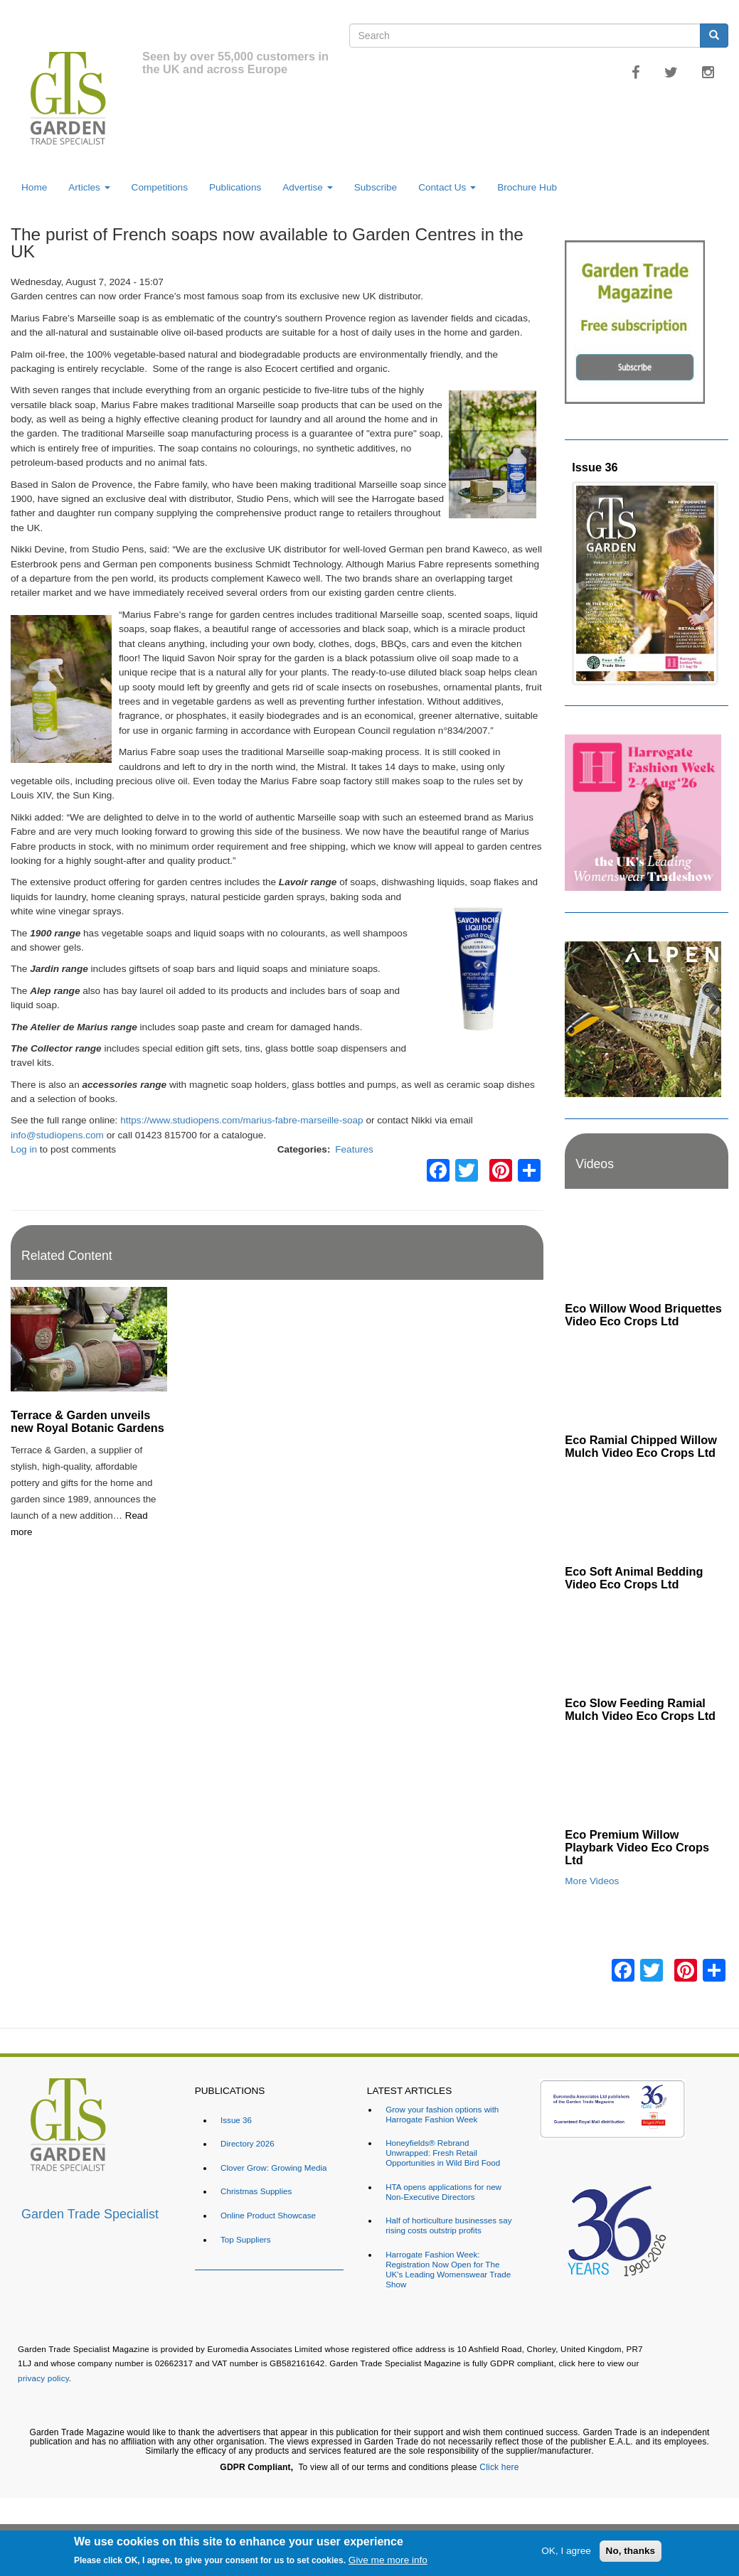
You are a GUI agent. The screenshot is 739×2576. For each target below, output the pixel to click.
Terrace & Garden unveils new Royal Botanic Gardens (87, 1421)
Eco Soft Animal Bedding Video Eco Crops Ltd (634, 1578)
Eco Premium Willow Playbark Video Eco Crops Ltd (637, 1847)
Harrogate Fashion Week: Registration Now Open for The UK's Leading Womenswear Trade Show (448, 2269)
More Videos (592, 1881)
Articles (89, 187)
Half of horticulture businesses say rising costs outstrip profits (448, 2225)
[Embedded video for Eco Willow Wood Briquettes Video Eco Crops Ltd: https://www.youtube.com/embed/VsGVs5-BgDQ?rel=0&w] (646, 1249)
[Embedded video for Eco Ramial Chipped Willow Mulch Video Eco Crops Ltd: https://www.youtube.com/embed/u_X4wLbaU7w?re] (646, 1381)
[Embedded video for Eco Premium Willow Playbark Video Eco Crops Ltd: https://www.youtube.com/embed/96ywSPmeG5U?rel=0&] (646, 1776)
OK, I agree (566, 2550)
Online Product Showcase (268, 2215)
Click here (499, 2467)
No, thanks (631, 2550)
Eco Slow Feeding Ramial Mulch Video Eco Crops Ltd (640, 1709)
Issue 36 (594, 467)
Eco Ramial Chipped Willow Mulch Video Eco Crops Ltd (641, 1446)
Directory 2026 (247, 2143)
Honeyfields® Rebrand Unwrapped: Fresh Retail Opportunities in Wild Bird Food (443, 2152)
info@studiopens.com (57, 1135)
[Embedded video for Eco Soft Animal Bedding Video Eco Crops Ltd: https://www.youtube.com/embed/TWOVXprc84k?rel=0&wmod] (646, 1513)
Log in (24, 1149)
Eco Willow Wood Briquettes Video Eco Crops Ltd (643, 1314)
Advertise (307, 187)
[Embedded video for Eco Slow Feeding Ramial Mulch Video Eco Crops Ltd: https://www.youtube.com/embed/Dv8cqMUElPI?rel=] (646, 1644)
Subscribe (375, 187)
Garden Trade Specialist (90, 2214)
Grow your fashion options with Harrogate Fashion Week (442, 2114)
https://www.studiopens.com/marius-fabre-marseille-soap (241, 1120)
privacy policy (43, 2378)
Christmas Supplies (256, 2191)
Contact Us (447, 187)
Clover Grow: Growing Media (273, 2167)
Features (354, 1149)
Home (34, 187)
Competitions (160, 187)
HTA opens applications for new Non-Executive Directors (443, 2191)
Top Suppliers (245, 2239)
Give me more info (388, 2560)
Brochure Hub (527, 187)
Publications (235, 187)
